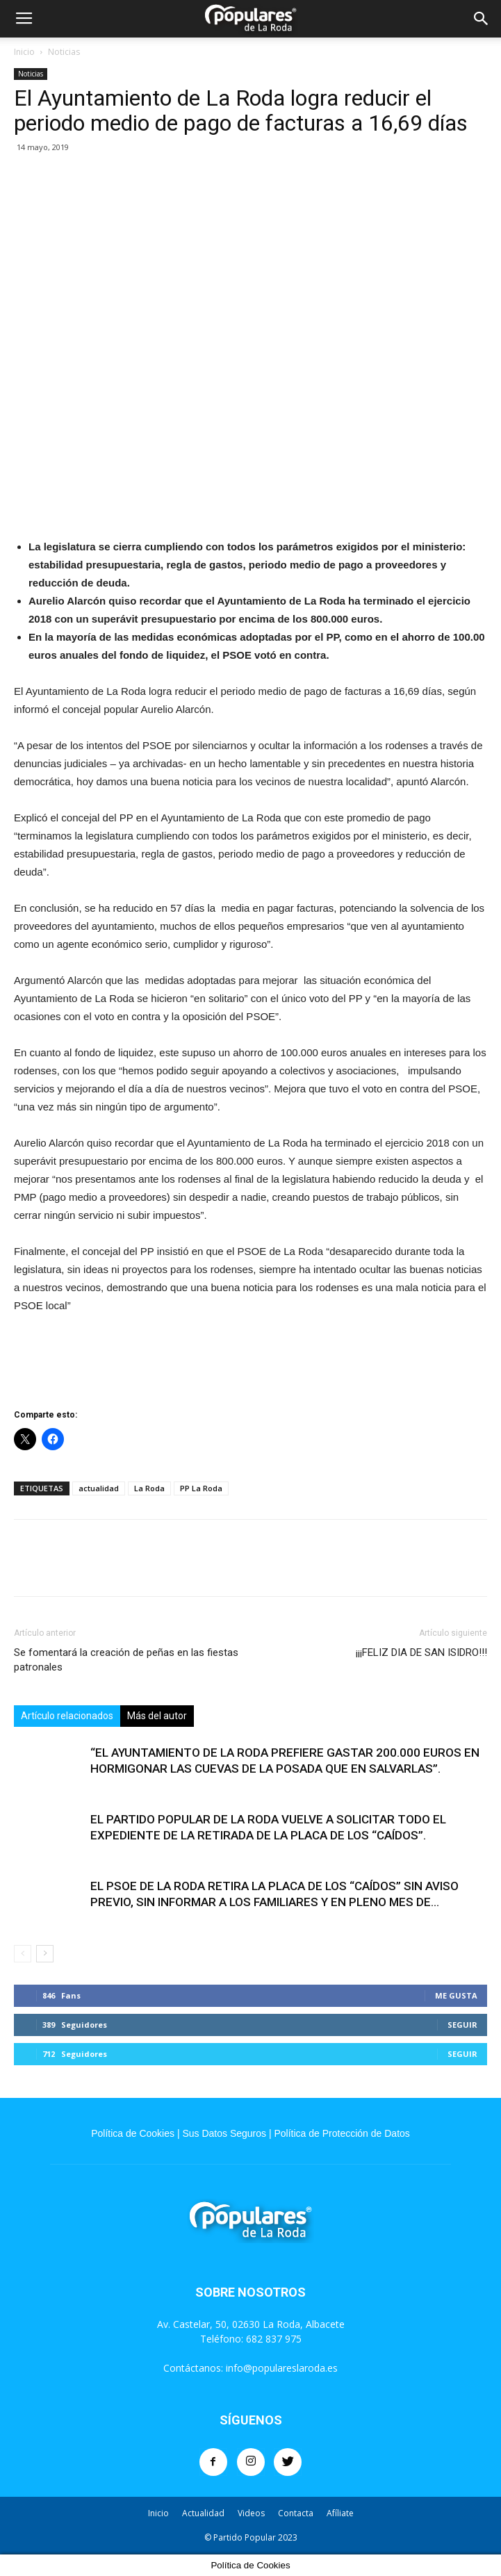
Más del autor (157, 1715)
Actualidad (203, 2513)
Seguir (462, 2024)
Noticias (64, 52)
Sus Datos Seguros (224, 2133)
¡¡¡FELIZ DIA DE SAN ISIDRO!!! (421, 1652)
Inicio (24, 52)
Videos (251, 2513)
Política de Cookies (132, 2133)
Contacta (295, 2513)
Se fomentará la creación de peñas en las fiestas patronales (126, 1659)
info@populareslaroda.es (282, 2367)
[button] (481, 19)
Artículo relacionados (67, 1715)
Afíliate (340, 2513)
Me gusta (456, 1995)
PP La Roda (201, 1488)
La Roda (149, 1488)
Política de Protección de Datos (341, 2133)
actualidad (99, 1488)
